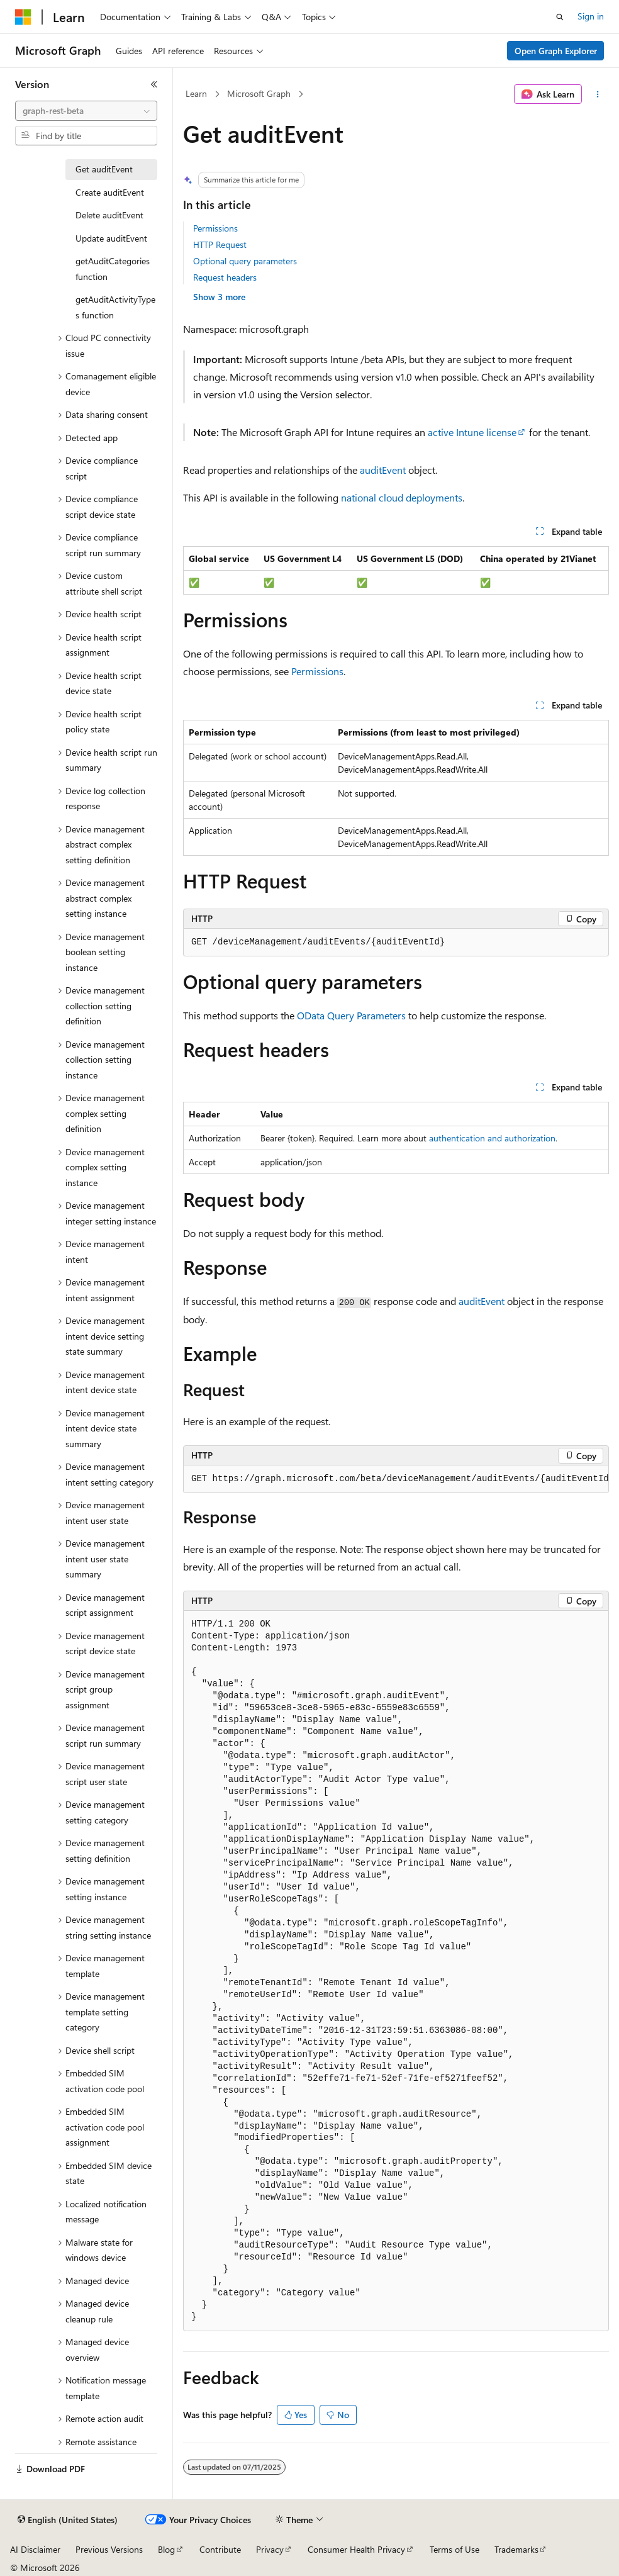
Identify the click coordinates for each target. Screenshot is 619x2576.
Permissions (215, 228)
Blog (166, 2549)
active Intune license (472, 432)
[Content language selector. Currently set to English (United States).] (67, 2520)
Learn (196, 93)
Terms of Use (454, 2549)
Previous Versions (109, 2549)
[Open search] (559, 17)
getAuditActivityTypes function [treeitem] (115, 307)
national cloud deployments (401, 497)
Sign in (590, 16)
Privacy (270, 2549)
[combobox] (86, 111)
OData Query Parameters (351, 1015)
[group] (396, 1479)
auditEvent (383, 469)
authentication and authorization (492, 1138)
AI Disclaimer (35, 2549)
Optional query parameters (245, 261)
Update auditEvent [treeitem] (111, 238)
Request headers (225, 277)
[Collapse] (154, 84)
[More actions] (598, 94)
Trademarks (516, 2549)
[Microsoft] (23, 17)
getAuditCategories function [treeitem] (112, 269)
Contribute (220, 2549)
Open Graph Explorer (556, 51)
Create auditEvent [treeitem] (109, 192)
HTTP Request (220, 244)
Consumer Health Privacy (356, 2549)
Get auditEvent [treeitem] (104, 169)
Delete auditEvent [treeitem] (109, 215)
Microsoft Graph (259, 93)
